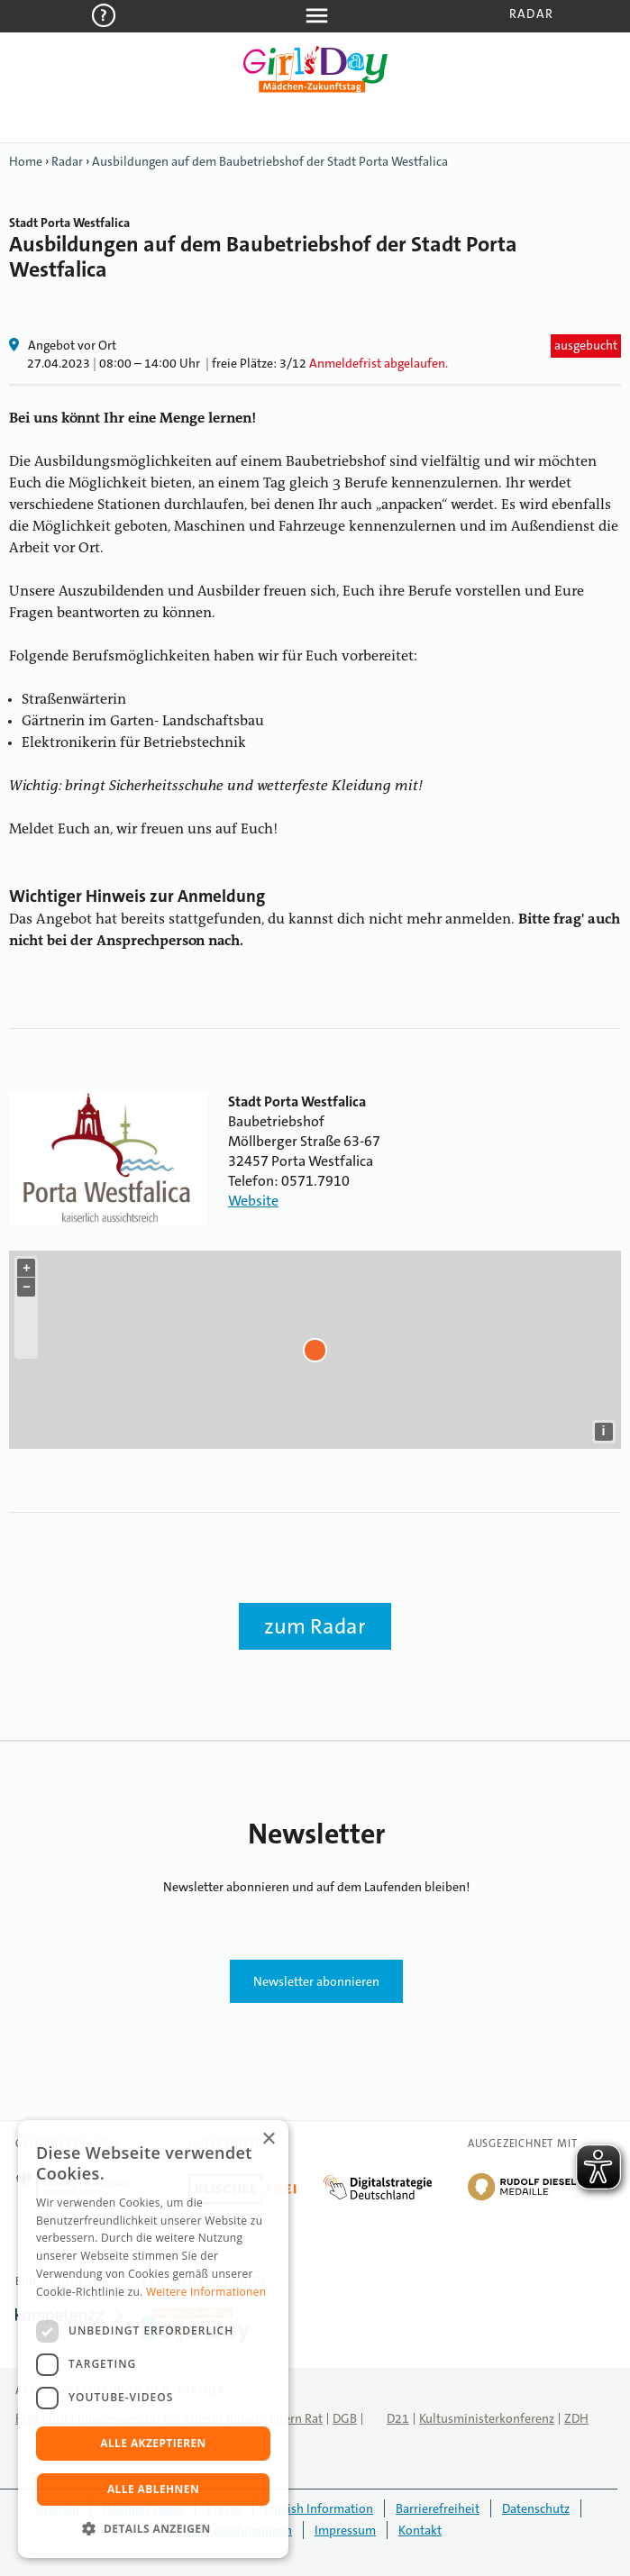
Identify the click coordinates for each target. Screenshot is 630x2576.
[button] (153, 2529)
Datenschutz (536, 2508)
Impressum (345, 2530)
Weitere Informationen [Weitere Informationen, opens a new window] (206, 2291)
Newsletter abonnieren (316, 1981)
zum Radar (315, 1626)
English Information (318, 2508)
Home (25, 161)
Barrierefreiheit (437, 2508)
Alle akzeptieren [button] (153, 2443)
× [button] (268, 2139)
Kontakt (420, 2530)
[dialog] (153, 2339)
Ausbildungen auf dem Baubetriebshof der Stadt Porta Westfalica (270, 161)
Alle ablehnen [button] (153, 2489)
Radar (531, 13)
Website (253, 1200)
